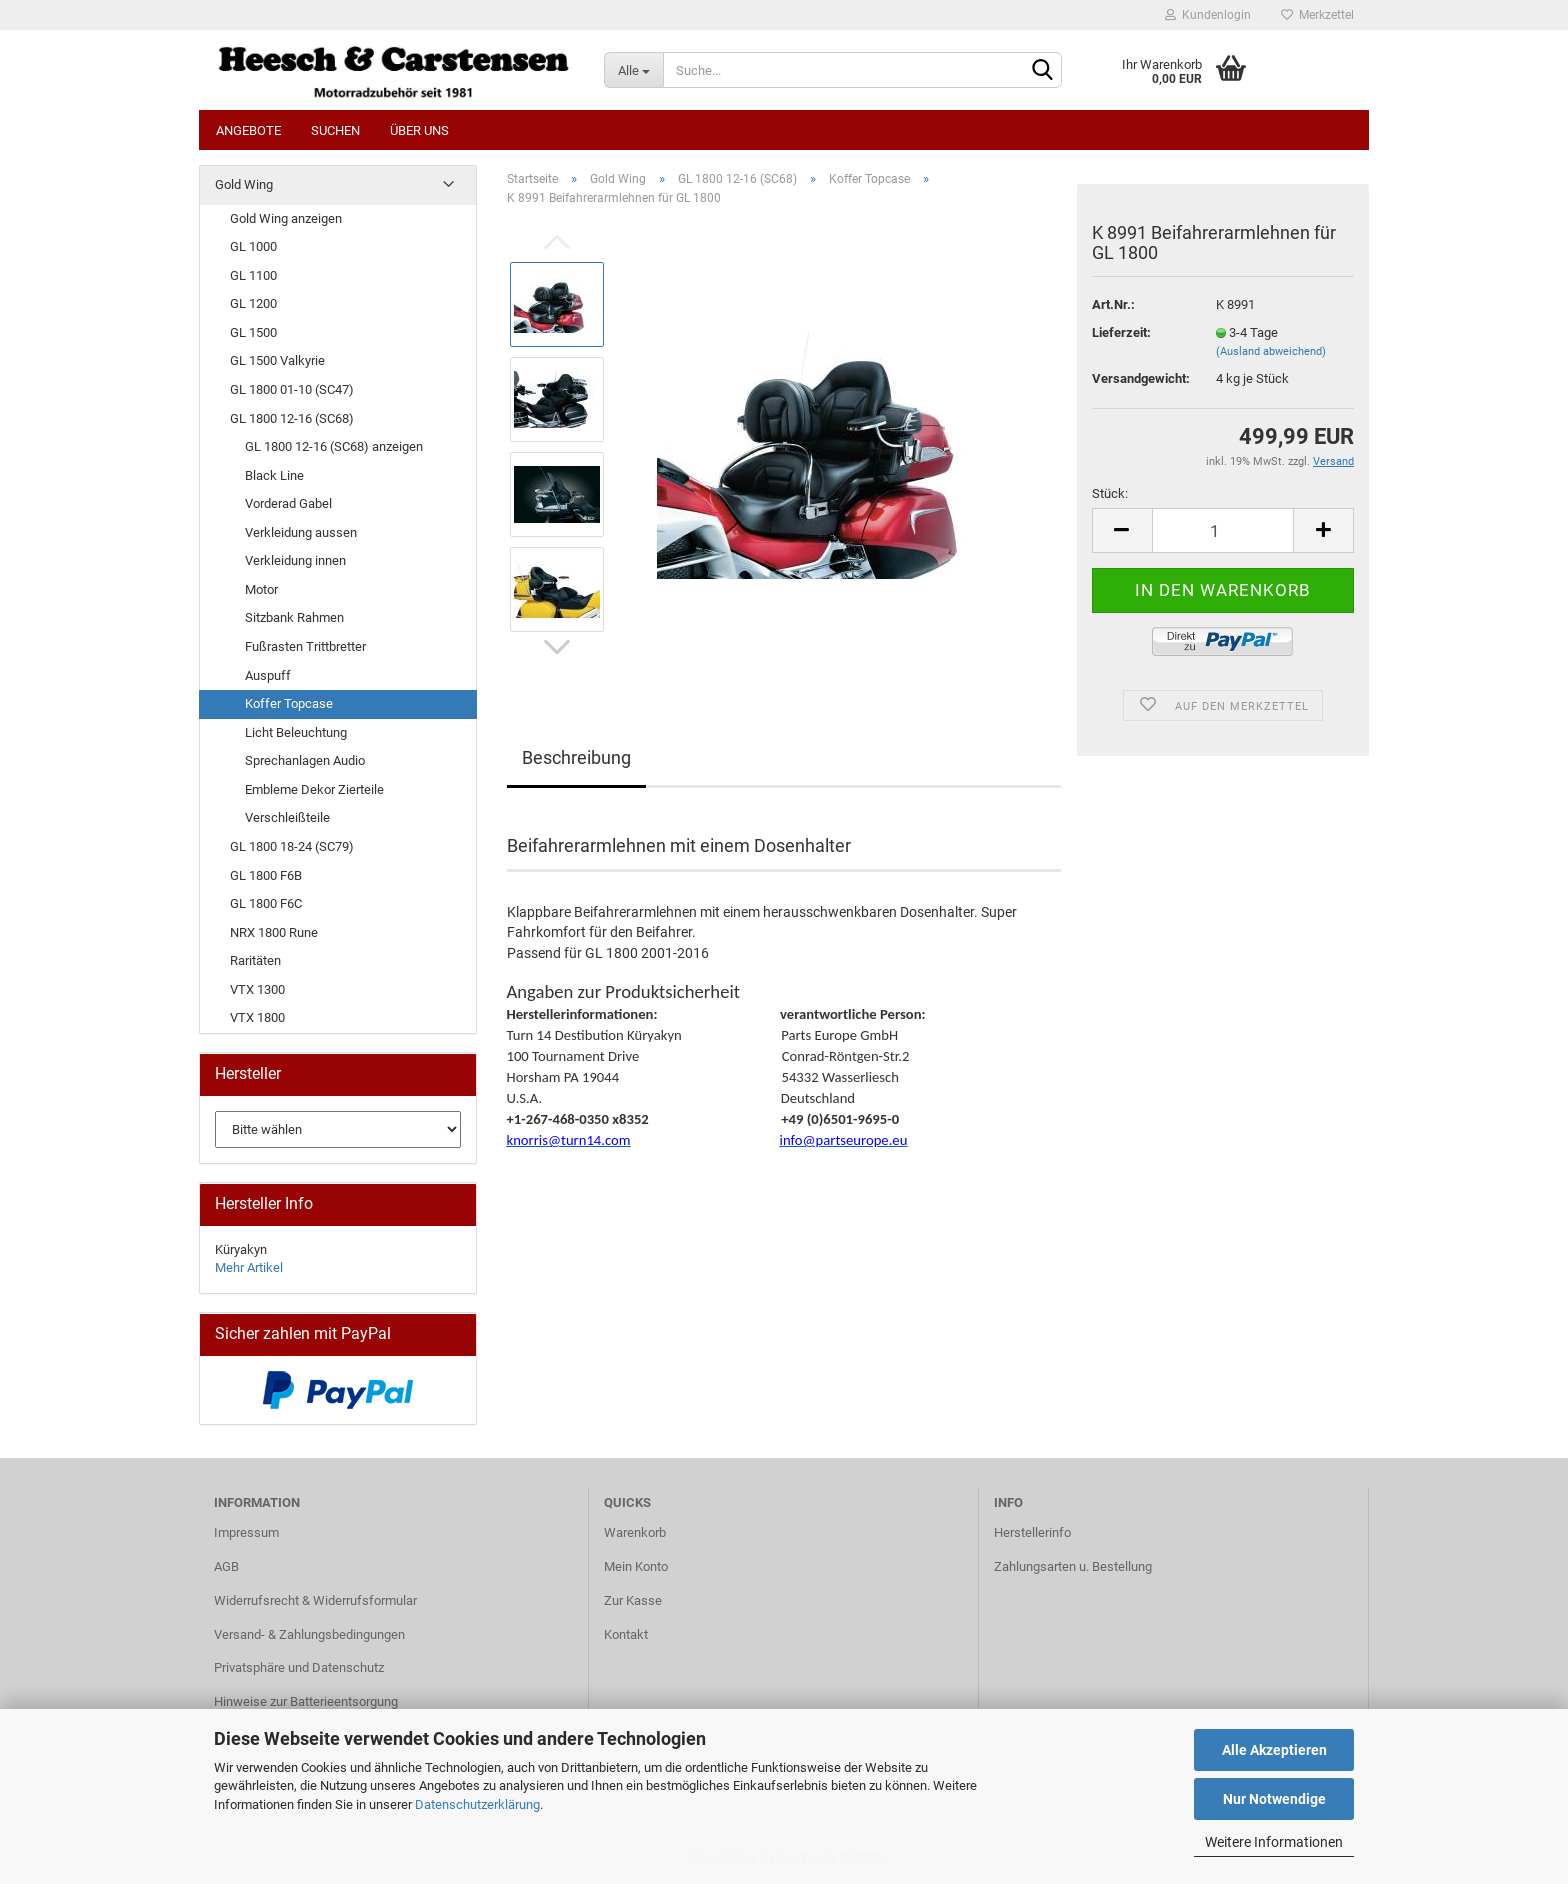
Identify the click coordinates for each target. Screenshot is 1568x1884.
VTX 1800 (257, 1017)
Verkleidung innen (295, 560)
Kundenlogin (1208, 15)
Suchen (335, 130)
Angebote (248, 130)
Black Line (274, 475)
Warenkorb (635, 1532)
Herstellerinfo (1032, 1532)
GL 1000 (253, 246)
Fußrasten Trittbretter (305, 646)
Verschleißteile (287, 817)
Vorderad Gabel (288, 503)
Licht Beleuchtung (296, 732)
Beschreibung (576, 757)
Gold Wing (244, 184)
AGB (226, 1566)
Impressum (246, 1532)
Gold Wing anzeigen (286, 218)
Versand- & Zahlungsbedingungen (309, 1634)
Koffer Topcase (289, 703)
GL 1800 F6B (266, 875)
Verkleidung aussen (301, 532)
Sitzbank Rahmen (294, 617)
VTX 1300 (257, 989)
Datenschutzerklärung (477, 1804)
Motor (261, 589)
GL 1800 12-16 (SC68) (292, 418)
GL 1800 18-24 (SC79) (292, 846)
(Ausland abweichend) (1271, 351)
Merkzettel (1317, 15)
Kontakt (626, 1634)
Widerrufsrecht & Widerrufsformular (315, 1600)
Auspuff (268, 675)
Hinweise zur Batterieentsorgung (306, 1701)
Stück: (1110, 493)
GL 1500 (253, 332)
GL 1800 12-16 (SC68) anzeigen (334, 446)
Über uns (419, 130)
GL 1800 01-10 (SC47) (292, 389)
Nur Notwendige (1274, 1799)
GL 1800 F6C (266, 903)
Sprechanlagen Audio (305, 760)
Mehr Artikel (249, 1267)
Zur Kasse (633, 1600)
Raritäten (255, 960)
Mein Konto (636, 1566)
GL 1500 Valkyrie (277, 360)
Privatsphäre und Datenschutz (299, 1667)
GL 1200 (253, 303)
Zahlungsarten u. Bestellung (1073, 1566)
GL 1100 (253, 275)
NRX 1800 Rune (274, 932)
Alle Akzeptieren (1274, 1750)
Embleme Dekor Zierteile (314, 789)
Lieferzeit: (1121, 332)
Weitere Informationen (1274, 1842)
